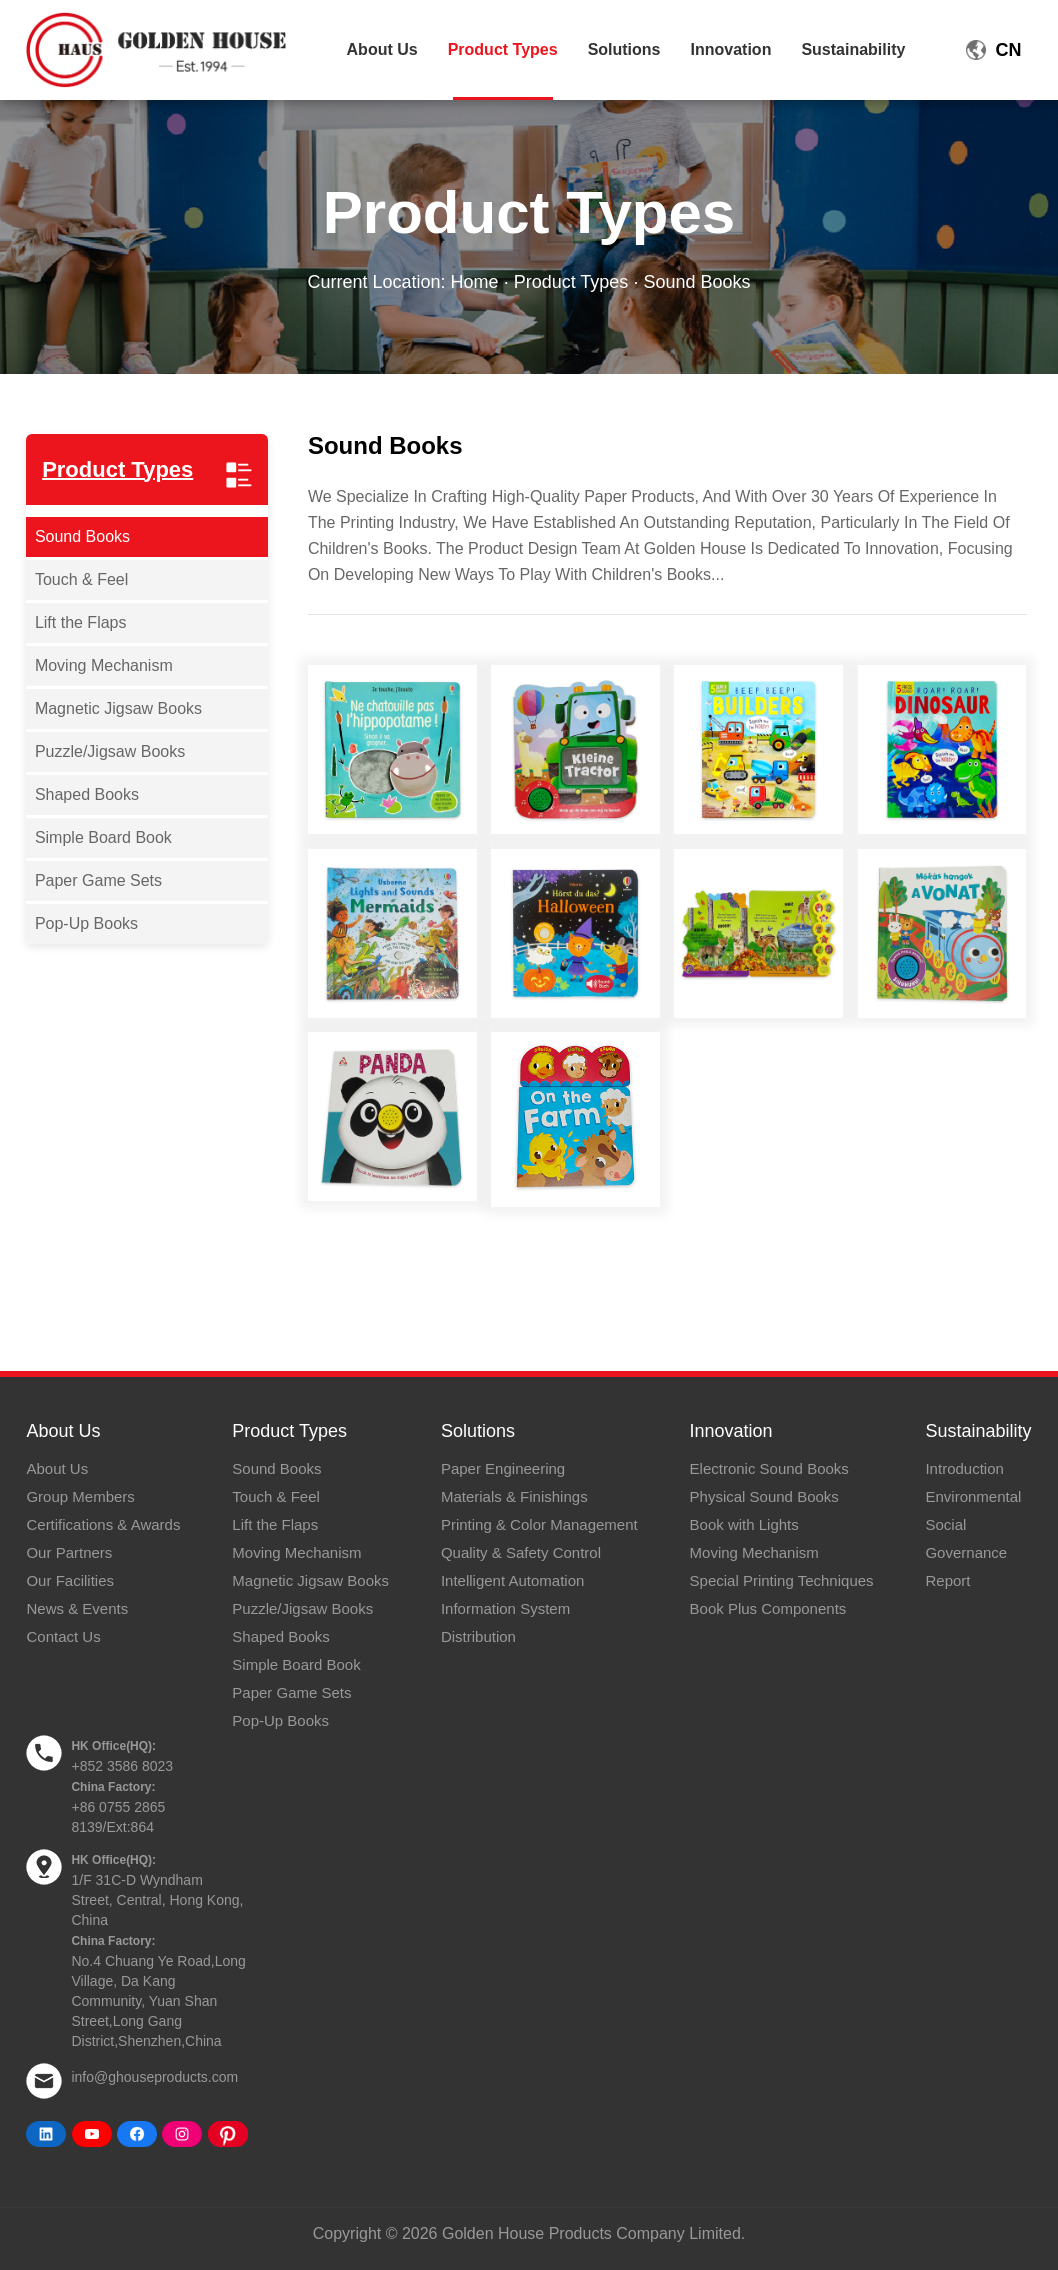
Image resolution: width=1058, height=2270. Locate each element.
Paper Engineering (503, 1468)
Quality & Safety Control (521, 1552)
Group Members (80, 1496)
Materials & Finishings (514, 1496)
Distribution (478, 1636)
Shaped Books (87, 794)
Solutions (624, 49)
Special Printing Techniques (782, 1580)
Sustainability (853, 49)
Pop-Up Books (86, 923)
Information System (505, 1608)
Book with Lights (744, 1524)
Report (947, 1580)
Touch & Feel (81, 579)
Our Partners (69, 1552)
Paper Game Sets (98, 880)
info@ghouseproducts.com (154, 2077)
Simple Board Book (103, 837)
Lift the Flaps (81, 622)
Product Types (503, 49)
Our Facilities (70, 1580)
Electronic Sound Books (769, 1468)
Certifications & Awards (103, 1524)
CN (1009, 50)
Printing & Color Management (539, 1524)
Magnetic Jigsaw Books (118, 708)
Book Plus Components (768, 1608)
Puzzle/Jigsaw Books (110, 751)
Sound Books (82, 536)
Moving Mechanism (104, 665)
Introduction (964, 1468)
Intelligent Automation (512, 1580)
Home (475, 282)
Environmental (973, 1496)
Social (945, 1524)
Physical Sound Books (764, 1496)
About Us (382, 49)
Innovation (731, 49)
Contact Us (63, 1636)
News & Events (77, 1608)
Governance (966, 1552)
